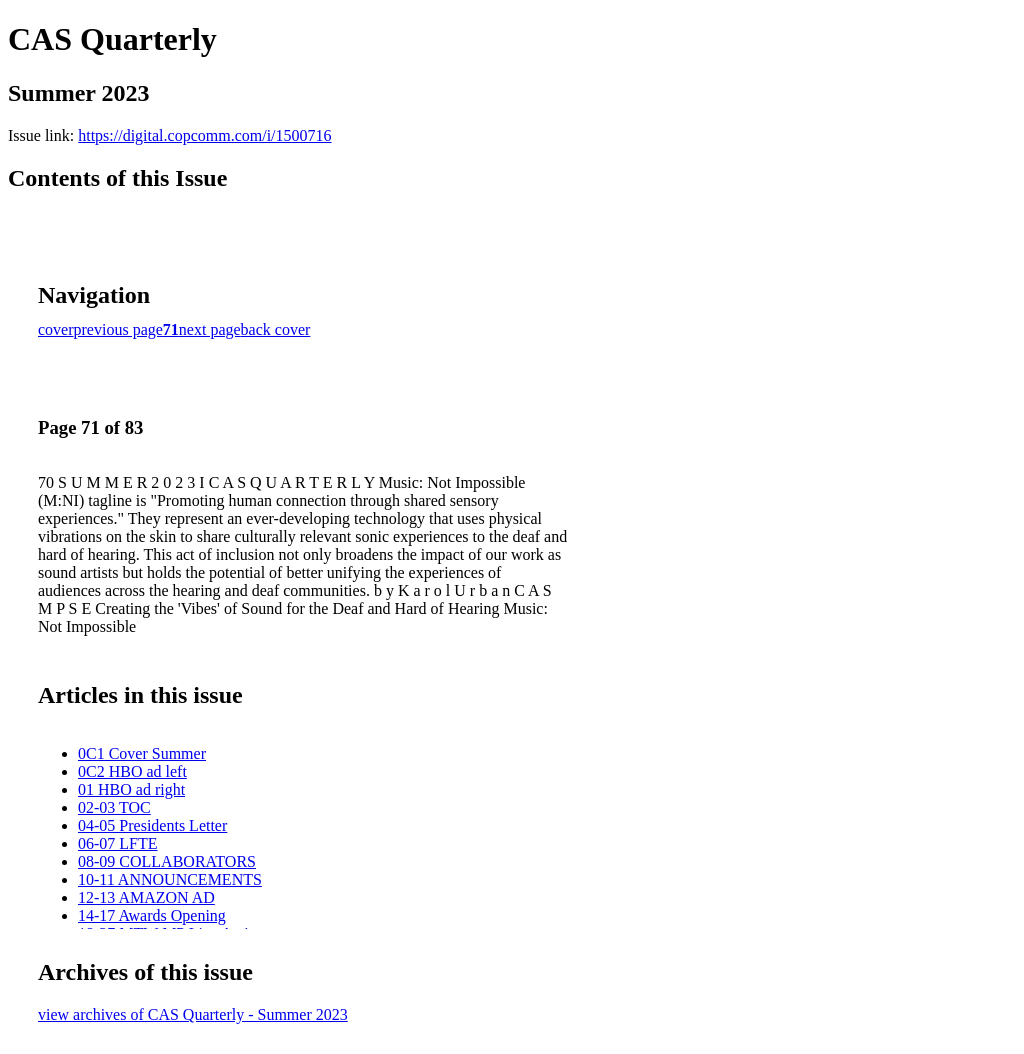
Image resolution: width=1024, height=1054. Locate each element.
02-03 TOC (114, 807)
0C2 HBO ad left (132, 771)
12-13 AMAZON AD (146, 897)
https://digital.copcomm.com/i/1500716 (204, 135)
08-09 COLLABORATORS (167, 861)
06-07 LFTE (118, 843)
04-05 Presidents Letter (152, 825)
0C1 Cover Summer (142, 753)
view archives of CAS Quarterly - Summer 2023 (193, 1014)
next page (210, 329)
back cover (276, 329)
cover (56, 329)
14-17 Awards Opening (152, 915)
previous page (118, 329)
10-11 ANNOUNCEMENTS (170, 879)
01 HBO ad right (131, 789)
